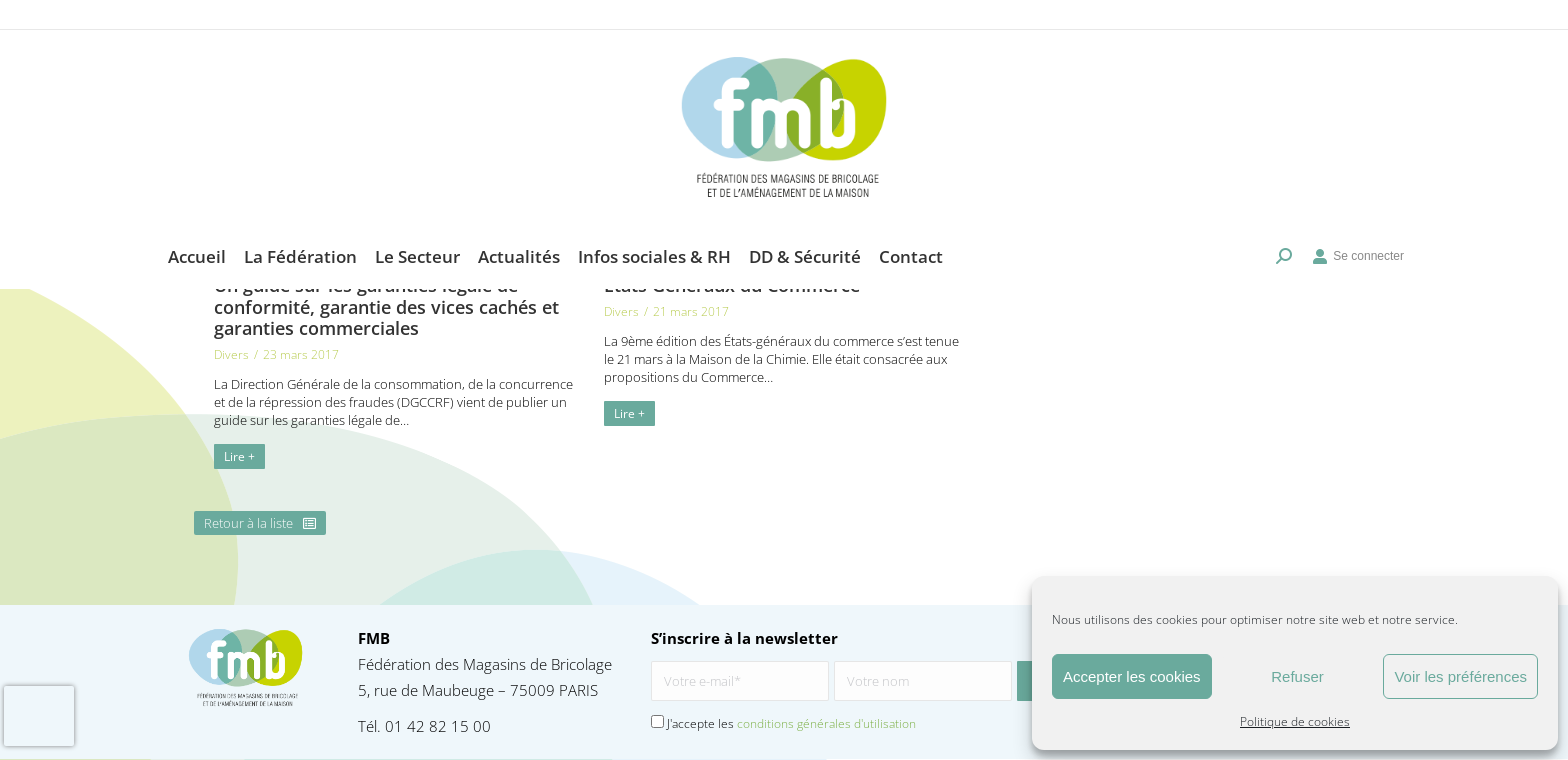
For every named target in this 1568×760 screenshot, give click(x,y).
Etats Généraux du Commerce (732, 285)
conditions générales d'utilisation (826, 723)
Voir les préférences (1460, 676)
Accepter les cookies (1132, 676)
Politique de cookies (1295, 721)
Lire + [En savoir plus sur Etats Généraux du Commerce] (629, 413)
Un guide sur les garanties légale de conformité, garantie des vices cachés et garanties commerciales (386, 306)
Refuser (1297, 676)
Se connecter (1358, 226)
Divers (231, 354)
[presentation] (39, 716)
